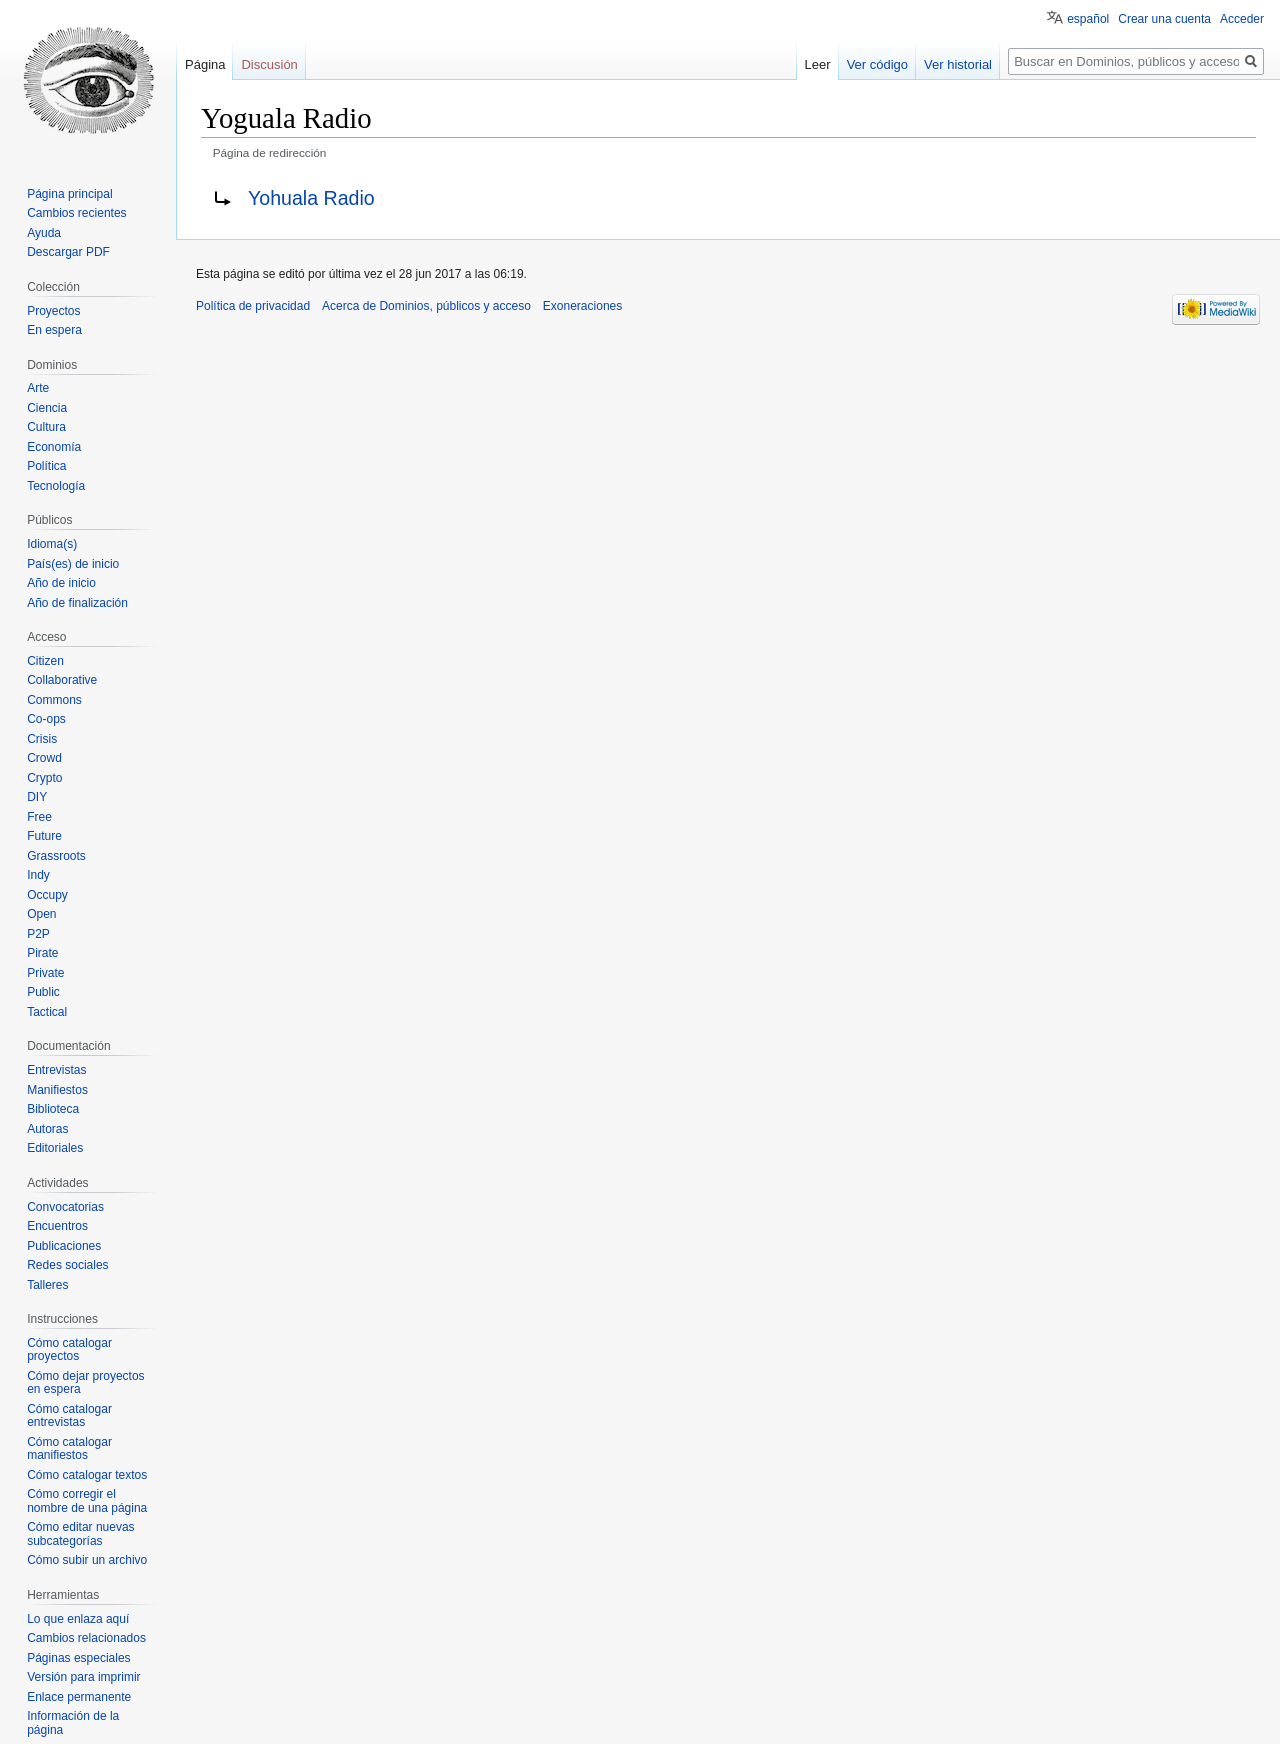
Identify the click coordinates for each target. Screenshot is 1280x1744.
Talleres (47, 1285)
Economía (54, 447)
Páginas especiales (78, 1658)
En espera (54, 330)
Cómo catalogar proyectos (69, 1350)
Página (205, 64)
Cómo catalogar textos (87, 1475)
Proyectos (53, 311)
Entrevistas (56, 1070)
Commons (54, 700)
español (1088, 19)
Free (39, 817)
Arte (38, 388)
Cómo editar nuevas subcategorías (80, 1534)
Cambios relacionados (86, 1638)
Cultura (46, 427)
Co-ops (46, 719)
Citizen (45, 661)
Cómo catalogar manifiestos (69, 1449)
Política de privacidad (253, 306)
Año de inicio (61, 583)
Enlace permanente (79, 1697)
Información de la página (73, 1723)
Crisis (42, 739)
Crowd (44, 758)
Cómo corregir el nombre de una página (87, 1501)
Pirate (42, 953)
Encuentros (57, 1226)
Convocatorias (65, 1207)
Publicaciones (64, 1246)
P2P (38, 934)
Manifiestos (57, 1090)
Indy (38, 875)
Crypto (44, 778)
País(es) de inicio (73, 564)
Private (45, 973)
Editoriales (55, 1148)
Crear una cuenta (1164, 19)
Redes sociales (67, 1265)
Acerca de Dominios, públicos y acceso (426, 306)
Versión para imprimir (83, 1677)
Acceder (1242, 19)
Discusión (269, 64)
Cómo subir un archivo (87, 1560)
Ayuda (44, 233)
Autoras (47, 1129)
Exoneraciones (582, 306)
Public (43, 992)
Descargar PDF (68, 252)
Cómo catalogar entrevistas (69, 1416)
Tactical (47, 1012)
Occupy (47, 895)
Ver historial (958, 64)
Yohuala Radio (311, 198)
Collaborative (62, 680)
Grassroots (56, 856)
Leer (818, 64)
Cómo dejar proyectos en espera (85, 1383)
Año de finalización (77, 603)
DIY (37, 797)
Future (44, 836)
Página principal (69, 194)
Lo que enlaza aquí (78, 1619)
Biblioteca (53, 1109)
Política (46, 466)
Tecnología (56, 486)
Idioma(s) (52, 544)
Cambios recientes (76, 213)
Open (41, 914)
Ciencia (47, 408)
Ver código (877, 64)
